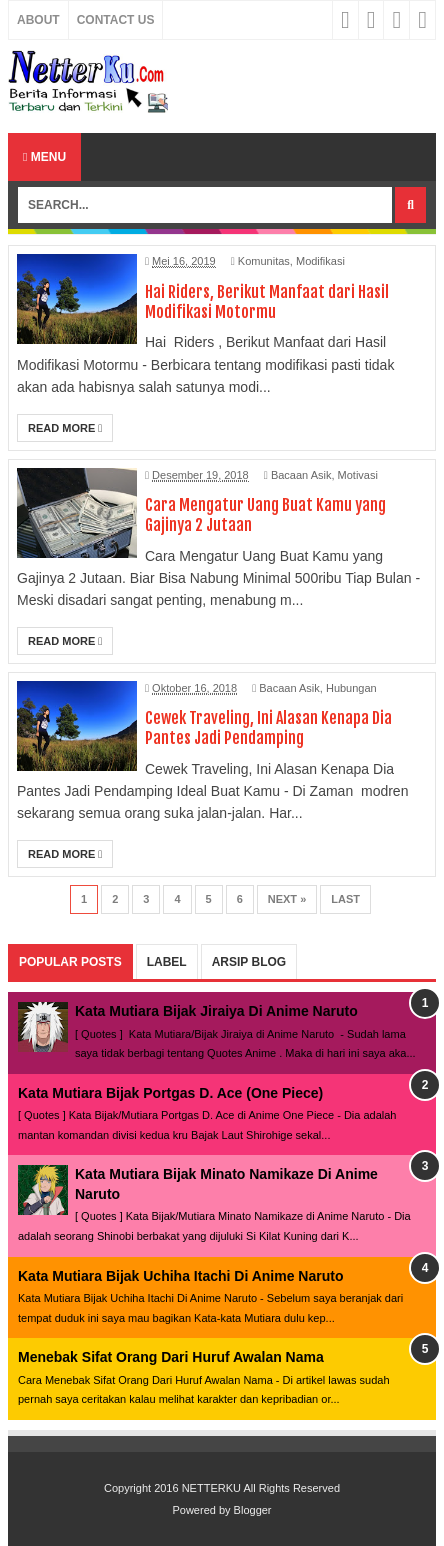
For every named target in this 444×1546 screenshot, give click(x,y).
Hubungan (351, 688)
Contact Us (116, 20)
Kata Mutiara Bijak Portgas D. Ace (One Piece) (170, 1093)
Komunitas (264, 261)
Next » (287, 899)
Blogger (253, 1510)
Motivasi (358, 475)
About (38, 20)
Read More (65, 428)
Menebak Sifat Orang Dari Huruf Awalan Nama (171, 1357)
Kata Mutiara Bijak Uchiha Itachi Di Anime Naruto (180, 1276)
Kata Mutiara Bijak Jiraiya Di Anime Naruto (216, 1011)
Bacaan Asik (301, 475)
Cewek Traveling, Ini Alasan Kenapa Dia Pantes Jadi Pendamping (268, 728)
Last (345, 899)
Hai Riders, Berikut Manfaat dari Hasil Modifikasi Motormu (267, 302)
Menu (44, 157)
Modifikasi (320, 261)
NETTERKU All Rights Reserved (261, 1488)
